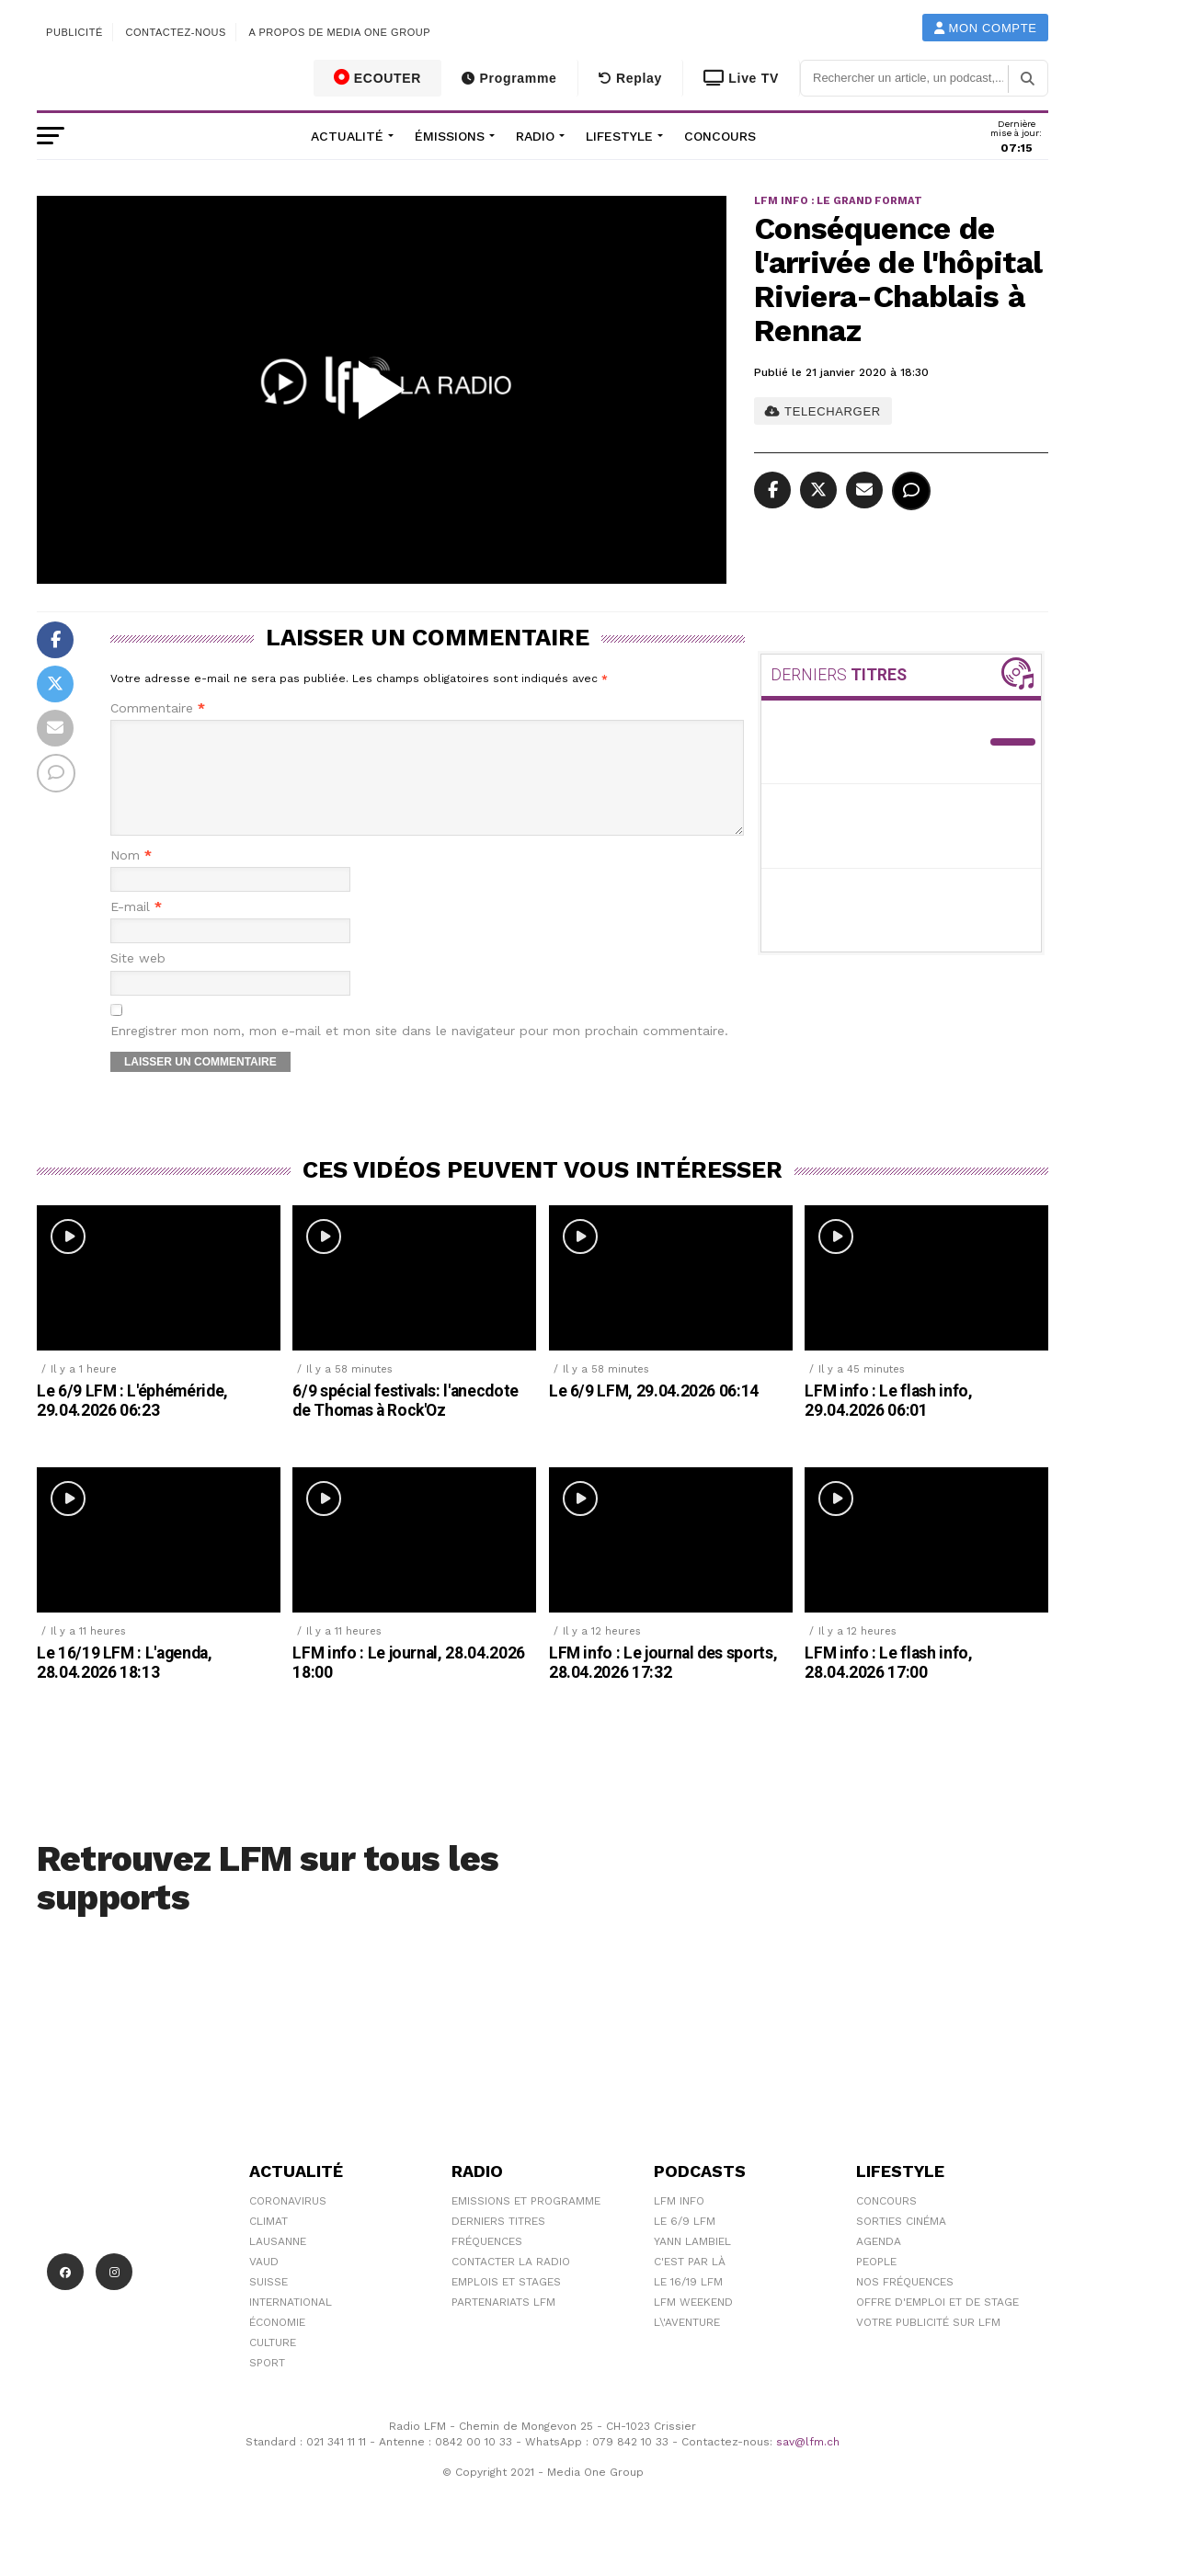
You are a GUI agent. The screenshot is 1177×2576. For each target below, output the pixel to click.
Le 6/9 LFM (684, 2243)
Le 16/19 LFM (688, 2303)
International (290, 2324)
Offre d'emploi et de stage (937, 2324)
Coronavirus (287, 2223)
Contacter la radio (510, 2283)
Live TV (741, 78)
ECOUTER (378, 77)
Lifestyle (619, 136)
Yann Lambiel (692, 2263)
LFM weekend (693, 2324)
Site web (138, 980)
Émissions (450, 136)
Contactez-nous (175, 32)
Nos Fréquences (905, 2303)
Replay (630, 78)
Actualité (347, 136)
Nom (131, 877)
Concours (720, 136)
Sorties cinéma (901, 2243)
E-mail (136, 929)
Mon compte (985, 28)
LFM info (679, 2223)
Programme (509, 78)
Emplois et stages (506, 2303)
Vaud (264, 2283)
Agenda (878, 2263)
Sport (267, 2384)
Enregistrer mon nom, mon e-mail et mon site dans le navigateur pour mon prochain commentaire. (419, 1053)
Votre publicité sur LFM (928, 2344)
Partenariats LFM (503, 2324)
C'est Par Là (690, 2283)
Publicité (74, 32)
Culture (272, 2364)
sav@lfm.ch (808, 2463)
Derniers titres (498, 2243)
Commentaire (157, 708)
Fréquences (486, 2263)
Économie (277, 2344)
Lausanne (277, 2263)
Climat (268, 2243)
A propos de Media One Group (340, 32)
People (876, 2283)
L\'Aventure (687, 2344)
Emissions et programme (525, 2223)
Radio (535, 136)
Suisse (268, 2303)
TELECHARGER (822, 411)
